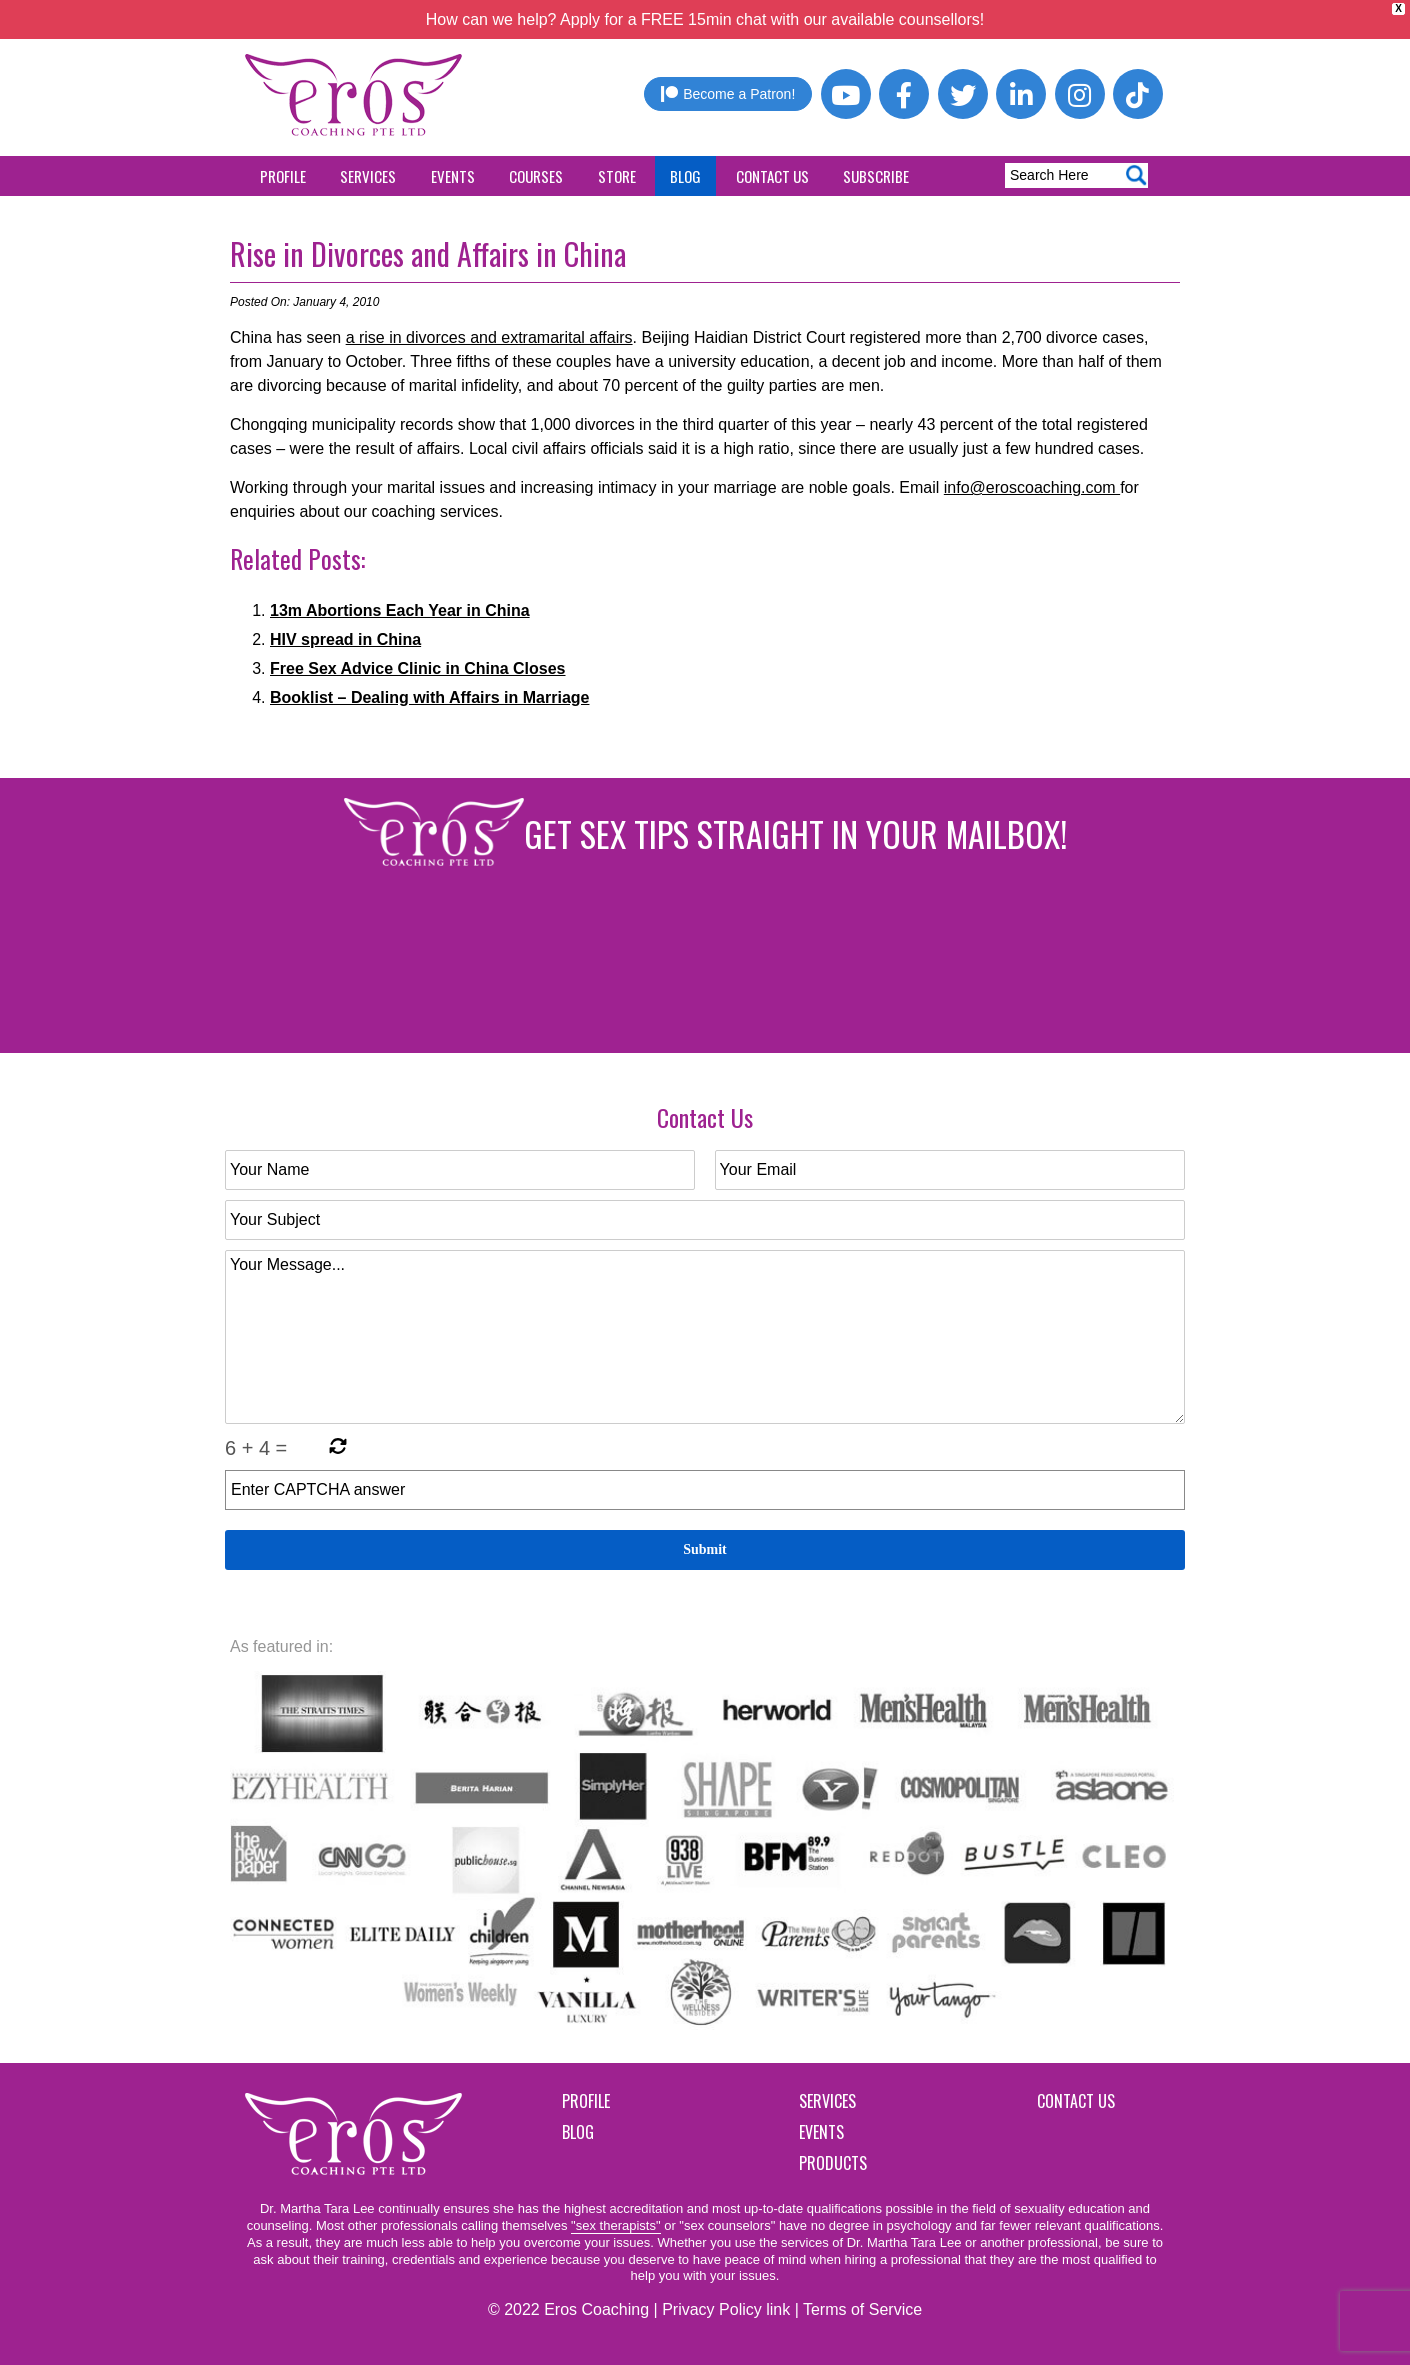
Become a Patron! (728, 94)
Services (368, 176)
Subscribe (876, 176)
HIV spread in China (345, 639)
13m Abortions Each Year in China (400, 610)
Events (453, 176)
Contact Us (772, 176)
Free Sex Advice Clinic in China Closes (418, 668)
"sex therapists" (615, 2225)
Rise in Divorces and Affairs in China (428, 253)
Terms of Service (862, 2309)
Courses (536, 176)
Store (617, 176)
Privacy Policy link (726, 2309)
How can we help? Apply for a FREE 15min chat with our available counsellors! (705, 19)
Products (833, 2163)
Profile (283, 176)
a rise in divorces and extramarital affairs (489, 337)
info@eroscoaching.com (1032, 487)
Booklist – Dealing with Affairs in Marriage (429, 697)
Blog (685, 176)
